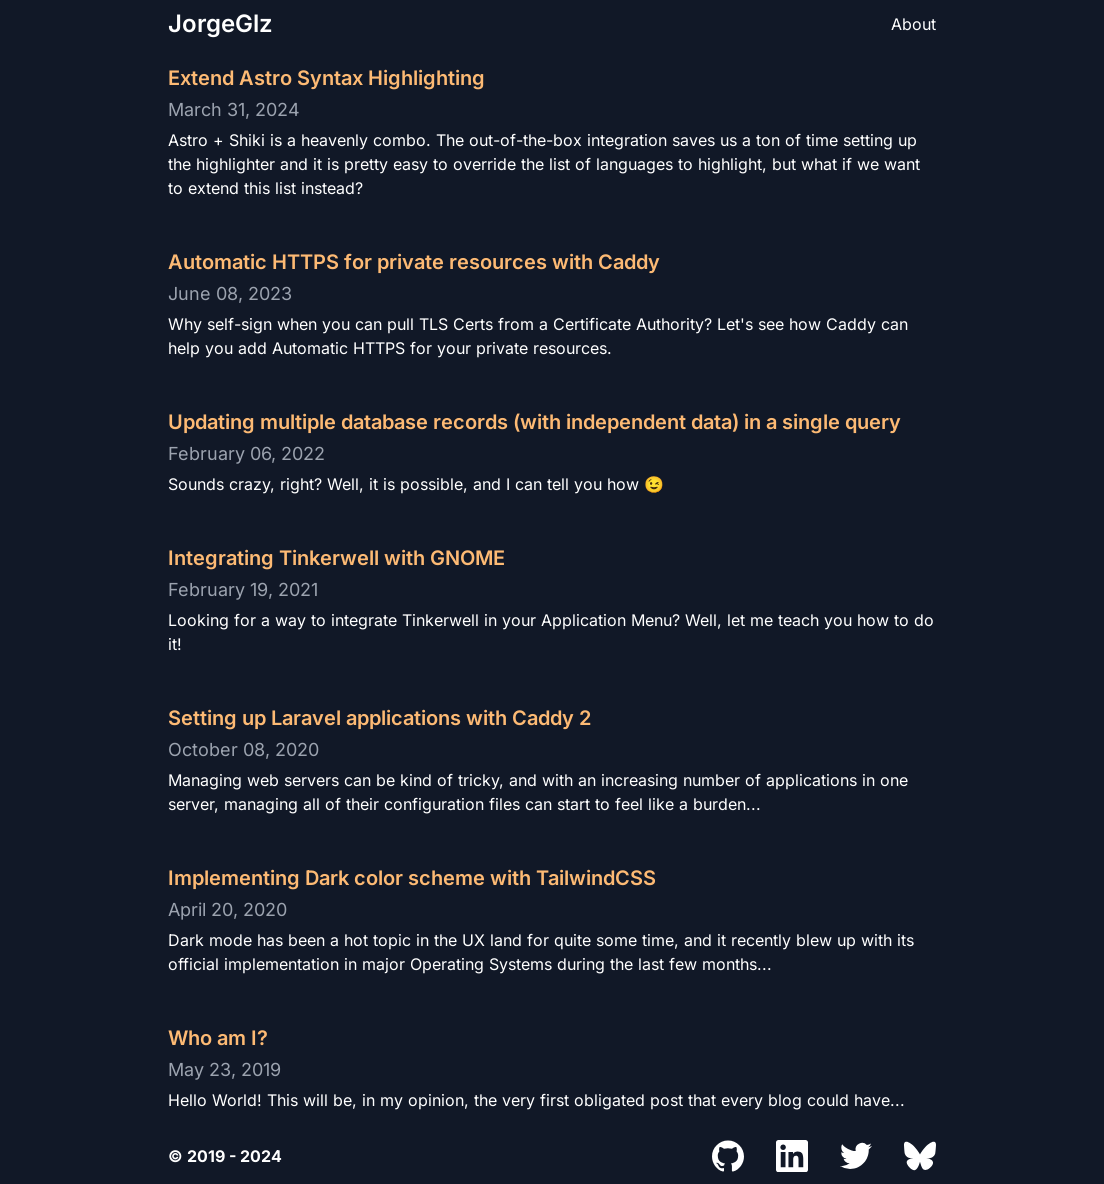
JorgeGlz (220, 23)
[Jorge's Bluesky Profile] (920, 1156)
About (913, 24)
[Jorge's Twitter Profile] (856, 1156)
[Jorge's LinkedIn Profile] (792, 1156)
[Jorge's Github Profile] (728, 1156)
